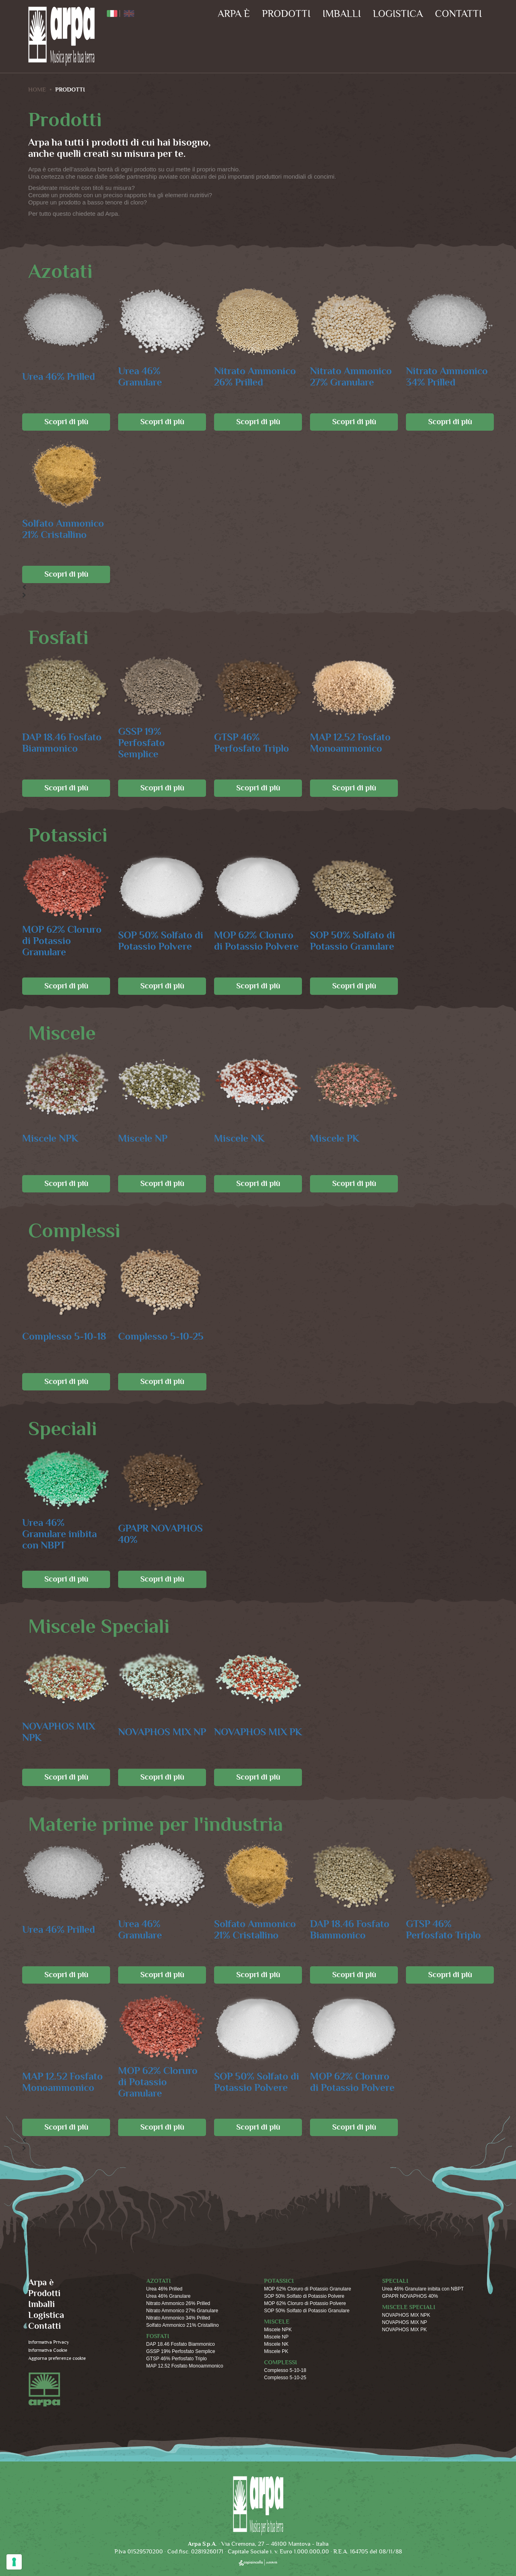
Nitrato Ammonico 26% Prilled (255, 377)
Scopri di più (66, 421)
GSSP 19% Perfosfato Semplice (141, 743)
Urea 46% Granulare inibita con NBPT (59, 1534)
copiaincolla (258, 2562)
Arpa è (234, 13)
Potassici (279, 2281)
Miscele (276, 2321)
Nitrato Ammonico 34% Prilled (447, 377)
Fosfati (157, 2336)
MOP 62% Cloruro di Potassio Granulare (62, 941)
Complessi (280, 2362)
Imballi (341, 13)
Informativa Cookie (47, 2350)
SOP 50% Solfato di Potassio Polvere (160, 941)
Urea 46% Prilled (58, 376)
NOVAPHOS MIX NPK (58, 1732)
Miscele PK (334, 1138)
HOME (37, 89)
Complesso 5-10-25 (161, 1336)
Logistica (398, 13)
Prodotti (286, 13)
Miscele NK (239, 1138)
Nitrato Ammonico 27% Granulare (351, 377)
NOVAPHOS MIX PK (258, 1732)
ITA (112, 13)
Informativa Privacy (48, 2342)
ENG (129, 13)
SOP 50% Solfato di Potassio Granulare (352, 941)
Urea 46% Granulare (140, 377)
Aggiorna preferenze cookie (57, 2358)
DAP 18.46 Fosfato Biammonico (62, 743)
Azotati (158, 2281)
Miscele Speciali (408, 2307)
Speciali (395, 2281)
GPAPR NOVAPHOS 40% (160, 1534)
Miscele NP (142, 1138)
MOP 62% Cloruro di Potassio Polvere (256, 941)
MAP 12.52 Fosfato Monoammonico (350, 743)
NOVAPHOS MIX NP (162, 1732)
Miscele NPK (50, 1138)
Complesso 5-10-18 (64, 1336)
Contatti (458, 13)
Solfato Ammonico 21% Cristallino (63, 529)
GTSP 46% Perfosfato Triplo (251, 743)
